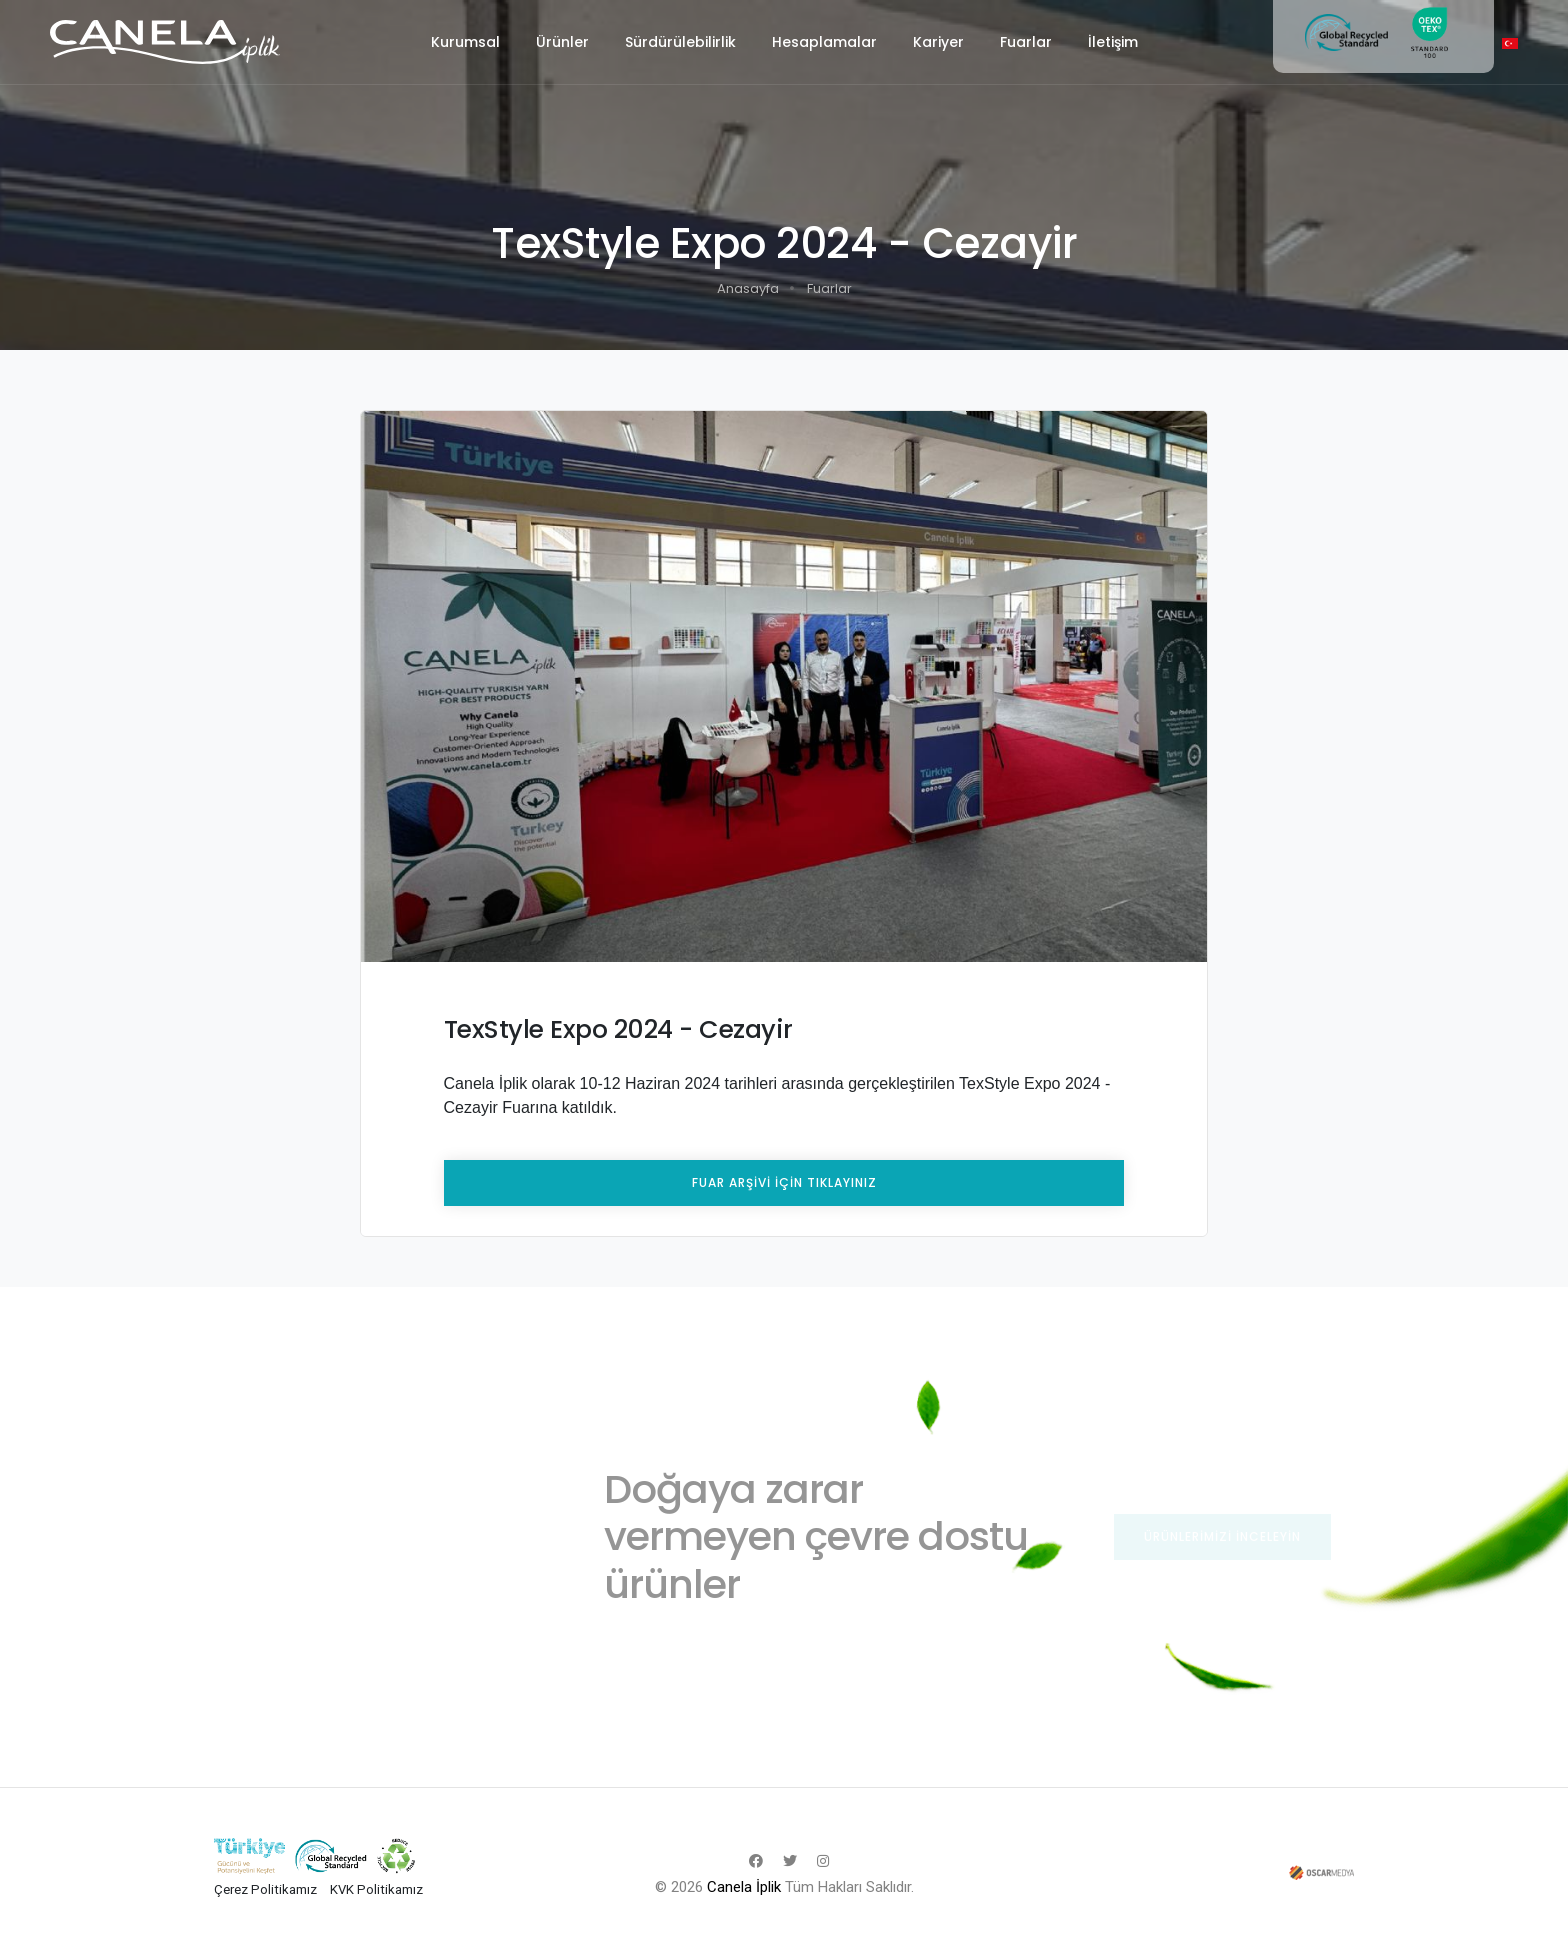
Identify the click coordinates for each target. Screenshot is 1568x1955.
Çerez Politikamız (265, 1889)
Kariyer (938, 42)
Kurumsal (465, 42)
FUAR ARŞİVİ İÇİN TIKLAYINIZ (784, 1182)
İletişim (1113, 42)
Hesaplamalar (824, 42)
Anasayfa (748, 288)
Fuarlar (1026, 42)
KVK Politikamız (376, 1889)
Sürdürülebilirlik (680, 42)
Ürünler (562, 42)
